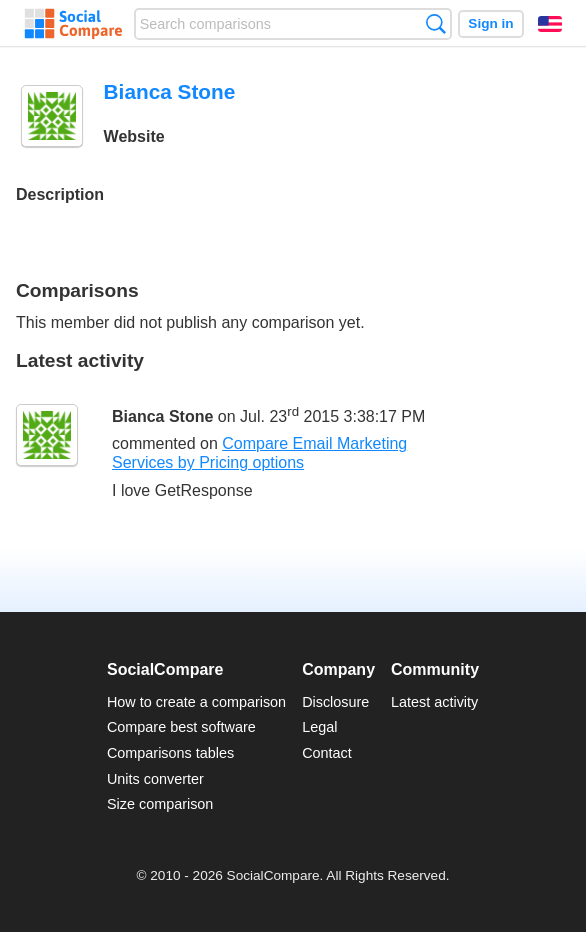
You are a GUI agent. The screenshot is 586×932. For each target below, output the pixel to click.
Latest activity (434, 702)
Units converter (155, 779)
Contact (327, 753)
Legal (319, 727)
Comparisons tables (170, 753)
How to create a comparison (196, 702)
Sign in (490, 23)
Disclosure (335, 702)
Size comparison (160, 804)
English (550, 24)
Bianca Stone (162, 416)
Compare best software (181, 727)
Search (435, 23)
